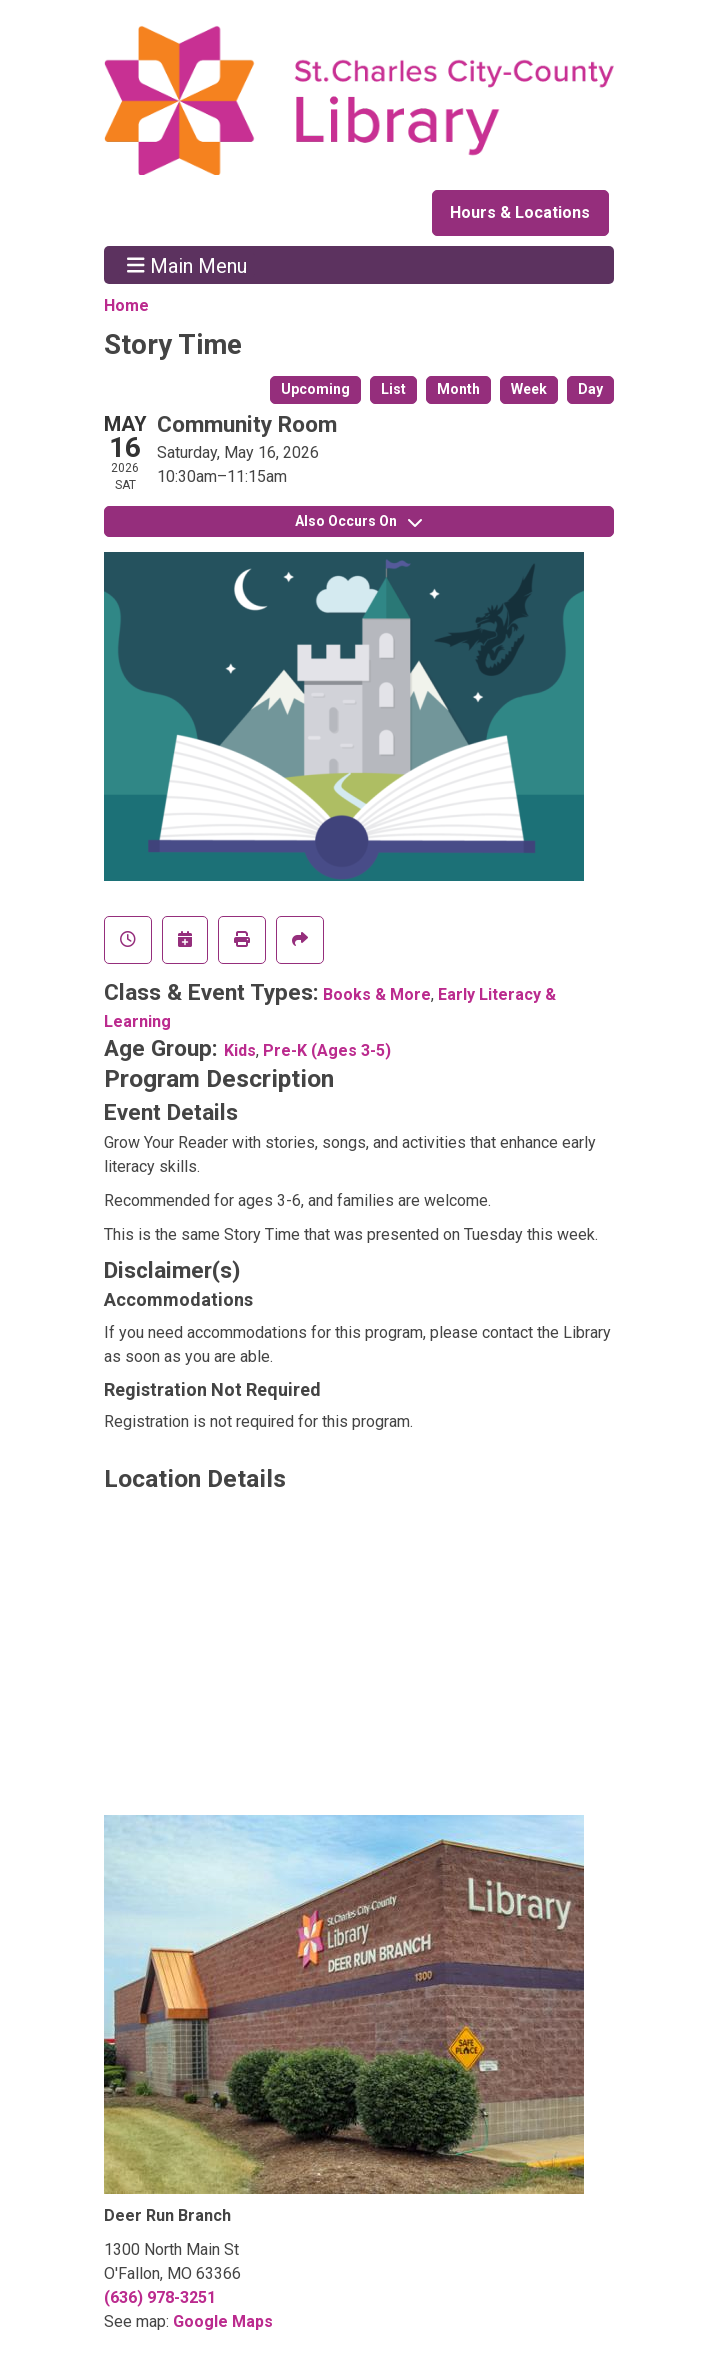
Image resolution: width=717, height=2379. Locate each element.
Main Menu (187, 265)
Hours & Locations (520, 212)
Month (458, 389)
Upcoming (315, 389)
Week (529, 389)
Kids (240, 1050)
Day (590, 389)
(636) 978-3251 (160, 2297)
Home (126, 305)
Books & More (377, 994)
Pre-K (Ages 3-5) (327, 1050)
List (393, 389)
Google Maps (223, 2321)
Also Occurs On (358, 521)
